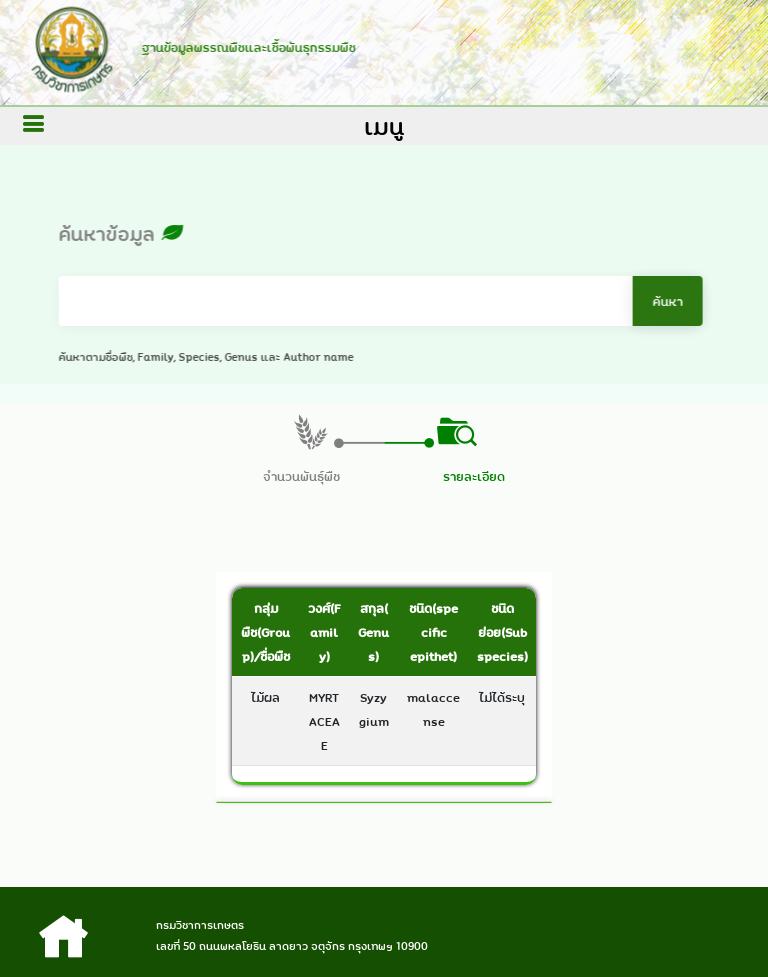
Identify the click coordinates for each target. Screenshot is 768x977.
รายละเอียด (474, 476)
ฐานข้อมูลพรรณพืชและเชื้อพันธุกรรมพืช (245, 47)
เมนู (384, 126)
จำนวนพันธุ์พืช (301, 476)
